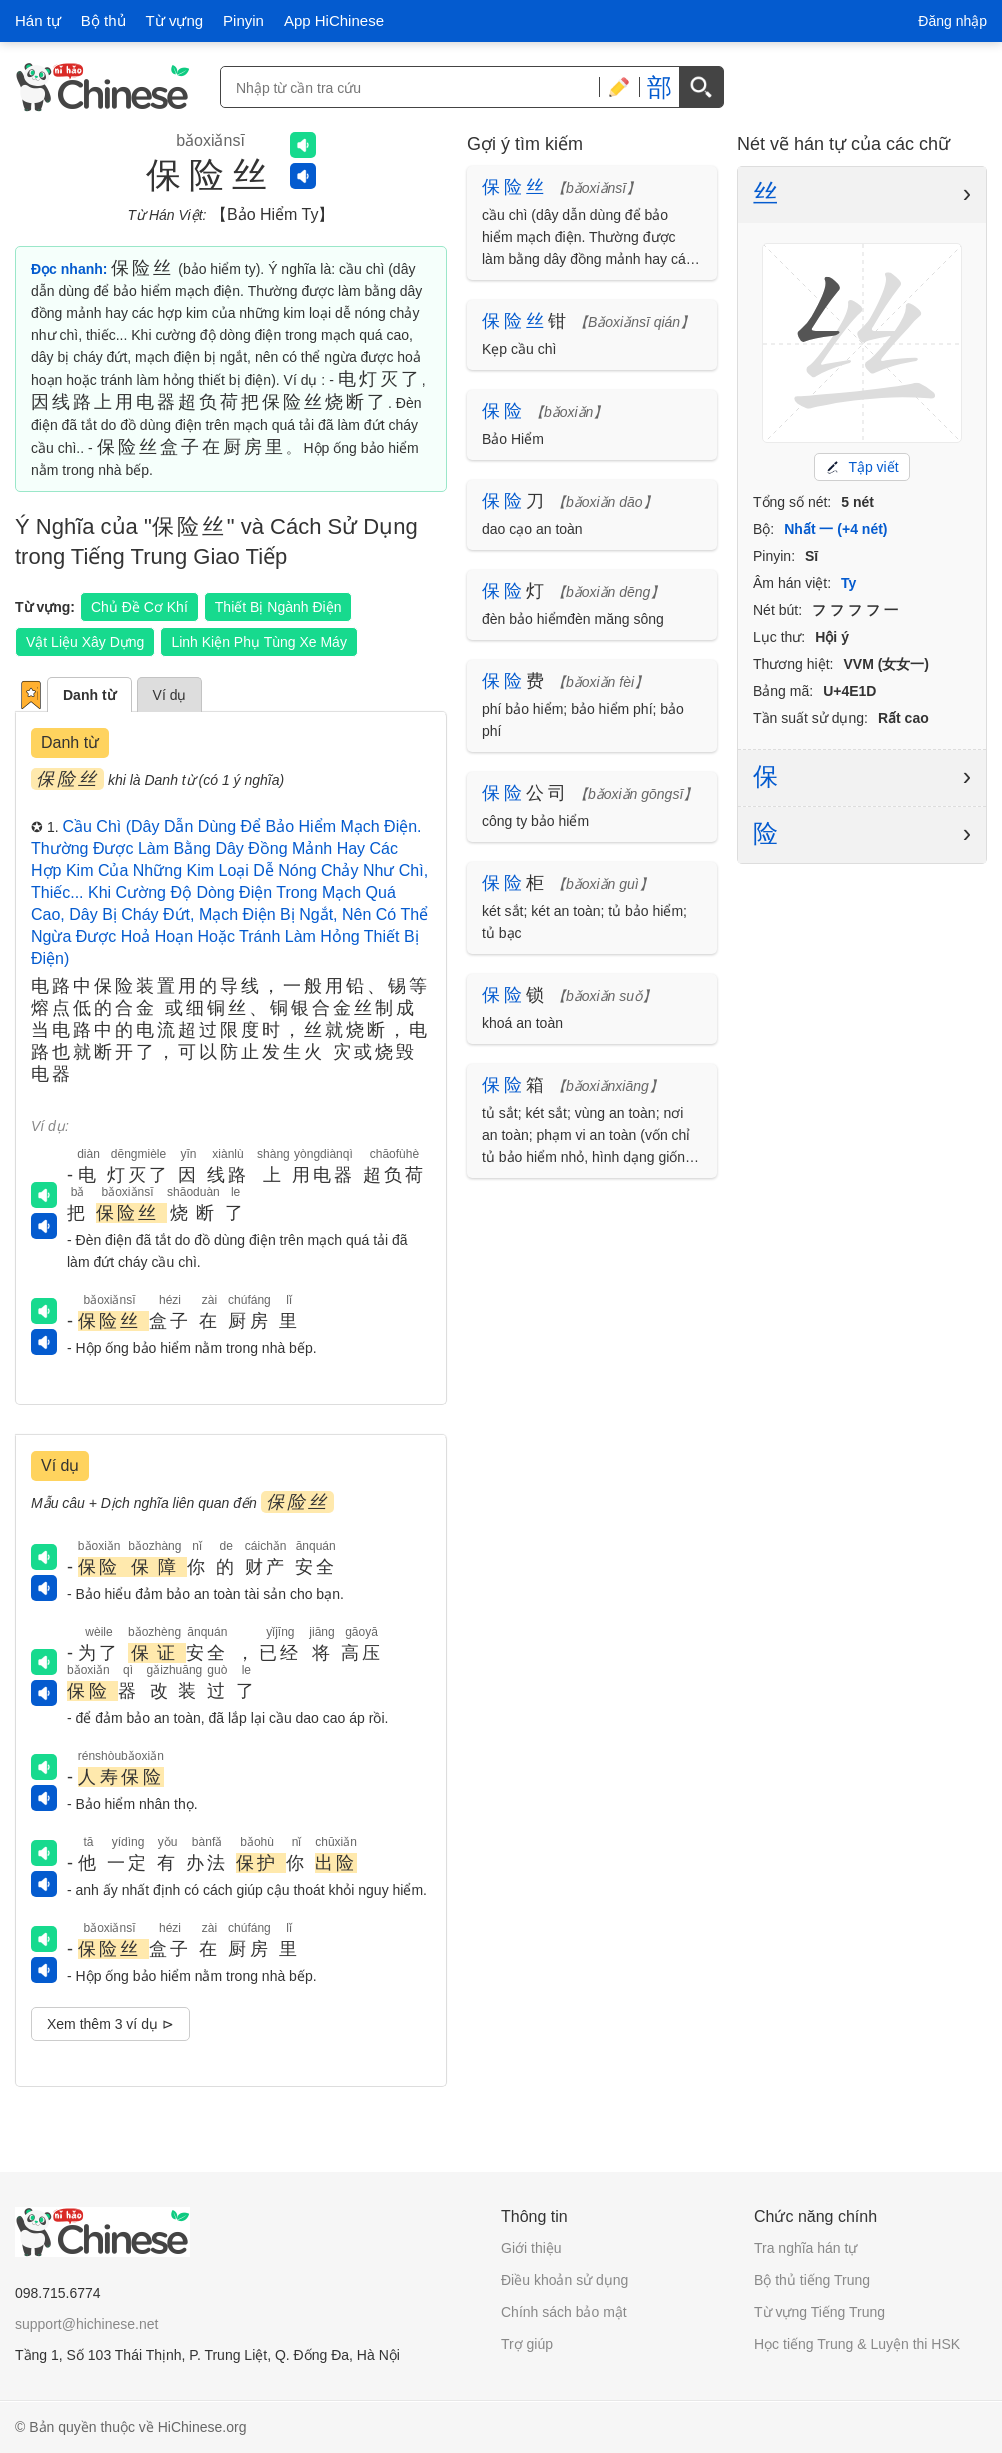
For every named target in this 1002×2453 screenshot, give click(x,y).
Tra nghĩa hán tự (805, 2248)
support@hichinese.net (86, 2324)
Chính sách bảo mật (564, 2312)
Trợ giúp (527, 2344)
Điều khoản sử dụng (564, 2280)
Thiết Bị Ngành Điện (278, 607)
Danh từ (89, 695)
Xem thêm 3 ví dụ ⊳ (110, 2024)
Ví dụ (170, 695)
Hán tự (38, 20)
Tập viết (861, 467)
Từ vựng (175, 20)
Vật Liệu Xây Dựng (85, 642)
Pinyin (243, 20)
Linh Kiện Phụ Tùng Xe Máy (259, 642)
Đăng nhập (952, 21)
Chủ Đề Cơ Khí (139, 607)
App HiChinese (334, 20)
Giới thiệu (531, 2248)
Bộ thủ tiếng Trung (812, 2280)
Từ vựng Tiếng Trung (819, 2312)
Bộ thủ (103, 20)
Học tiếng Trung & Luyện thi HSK (857, 2344)
